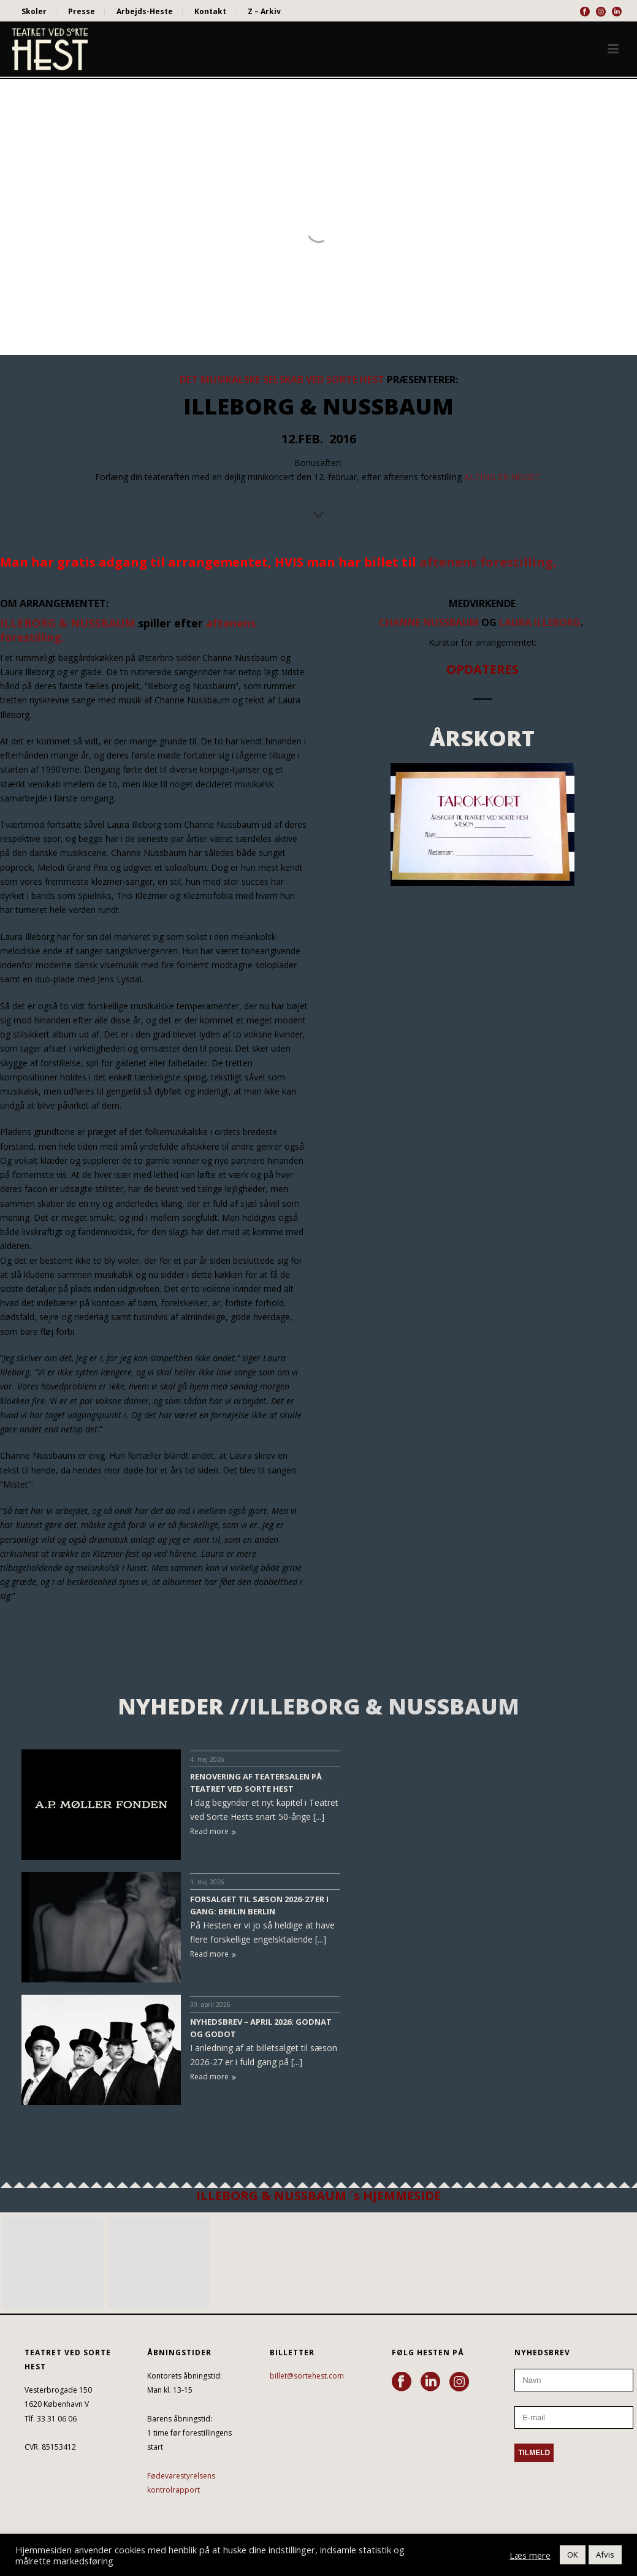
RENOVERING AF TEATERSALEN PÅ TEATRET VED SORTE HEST (256, 1782)
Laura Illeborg (540, 622)
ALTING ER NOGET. (503, 477)
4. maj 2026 (207, 1759)
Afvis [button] (605, 2554)
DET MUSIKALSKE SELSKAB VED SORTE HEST (283, 379)
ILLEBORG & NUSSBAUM (67, 623)
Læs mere (530, 2555)
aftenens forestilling (486, 562)
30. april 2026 (210, 2004)
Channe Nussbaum (429, 622)
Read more (213, 1831)
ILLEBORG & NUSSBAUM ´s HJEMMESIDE (318, 2195)
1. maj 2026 (207, 1882)
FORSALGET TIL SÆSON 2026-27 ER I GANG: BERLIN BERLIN (259, 1905)
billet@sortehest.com (307, 2376)
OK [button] (572, 2554)
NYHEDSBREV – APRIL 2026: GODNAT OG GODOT (261, 2027)
